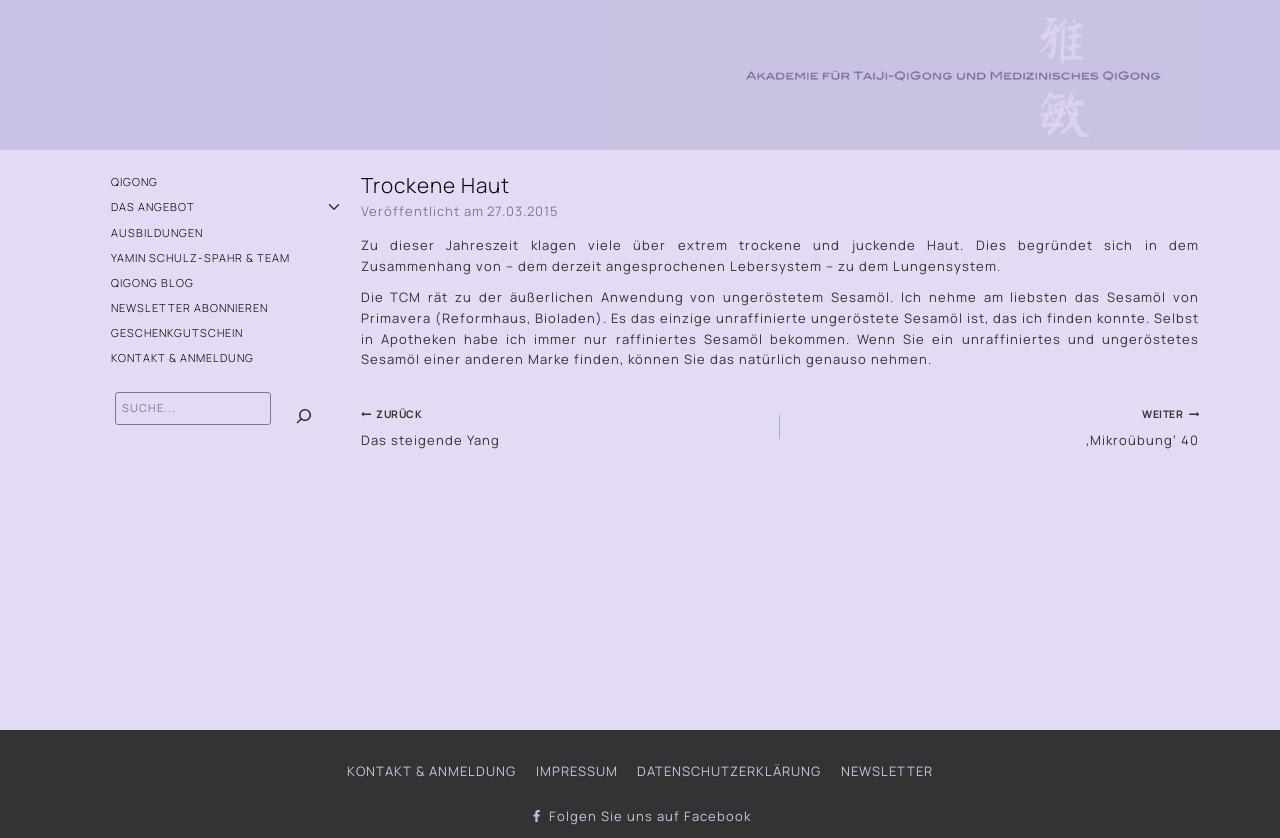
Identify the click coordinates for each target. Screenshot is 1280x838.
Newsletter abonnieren (189, 307)
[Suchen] (304, 416)
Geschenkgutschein (177, 332)
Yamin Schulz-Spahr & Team (200, 257)
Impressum (577, 771)
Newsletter (887, 771)
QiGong (134, 181)
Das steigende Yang (564, 426)
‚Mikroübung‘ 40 (996, 426)
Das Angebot (153, 206)
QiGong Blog (152, 282)
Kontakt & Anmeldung (182, 357)
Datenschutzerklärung (729, 771)
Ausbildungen (157, 232)
